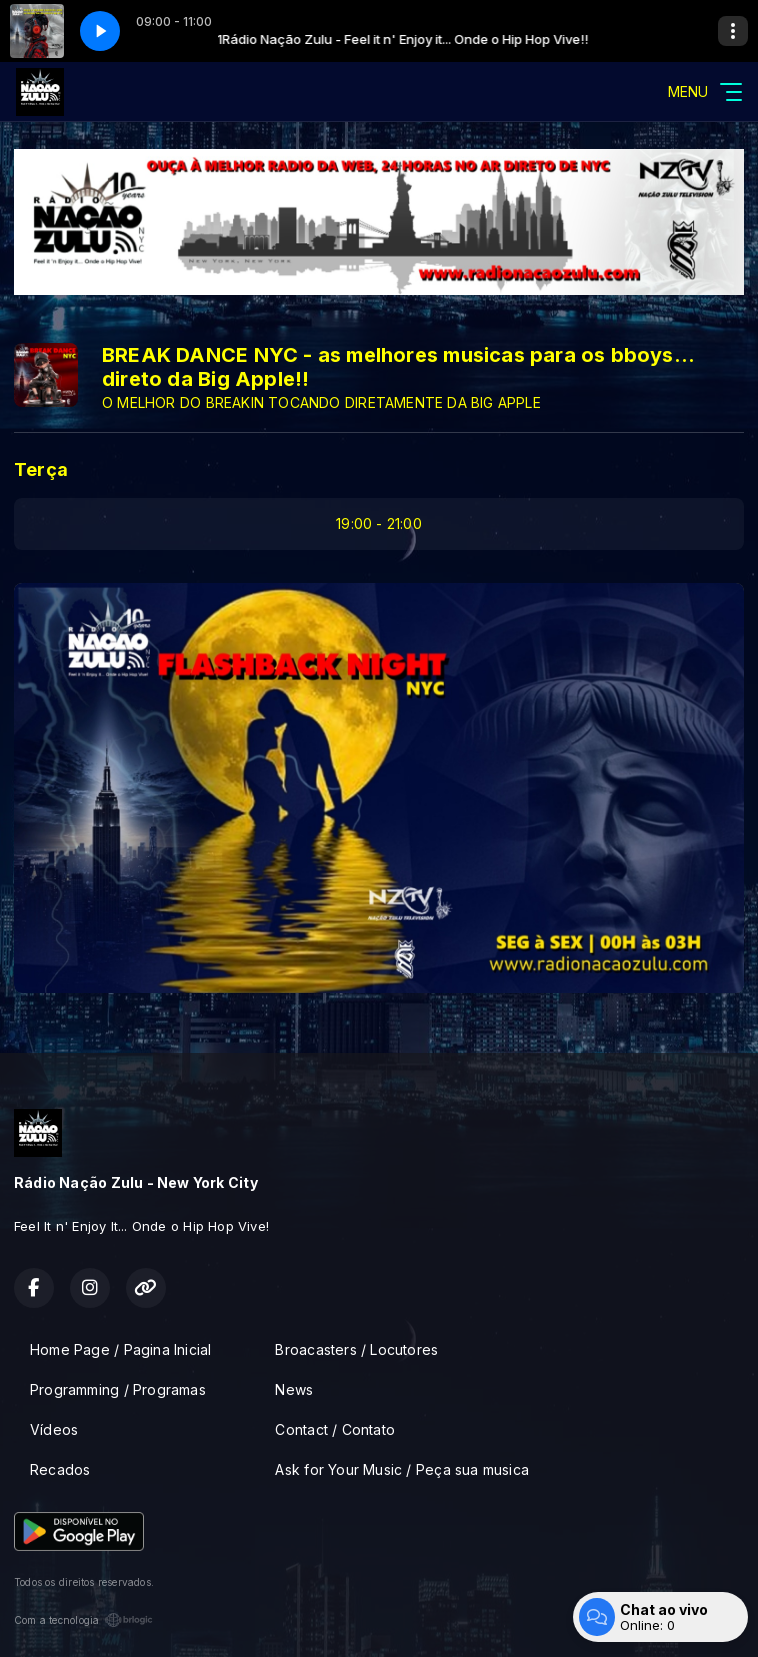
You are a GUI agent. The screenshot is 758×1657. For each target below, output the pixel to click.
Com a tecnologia (83, 1620)
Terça (41, 469)
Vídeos (54, 1429)
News (294, 1389)
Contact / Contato (335, 1429)
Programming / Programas (118, 1389)
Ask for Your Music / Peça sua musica (402, 1469)
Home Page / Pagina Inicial (120, 1349)
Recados (60, 1469)
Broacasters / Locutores (356, 1349)
